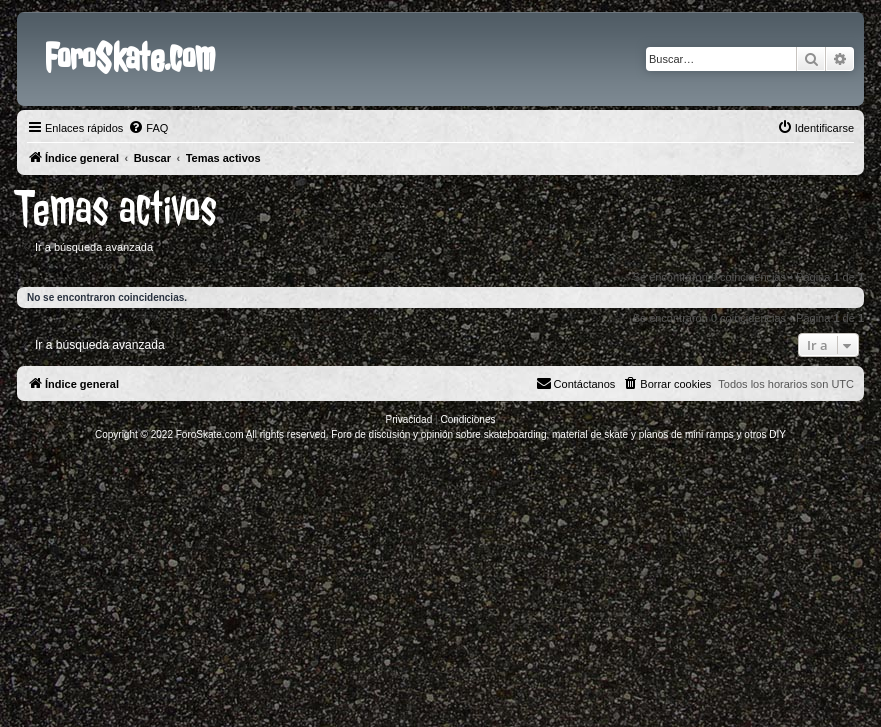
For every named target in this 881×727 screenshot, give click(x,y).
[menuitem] (148, 128)
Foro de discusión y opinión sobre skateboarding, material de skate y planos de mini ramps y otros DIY (558, 434)
